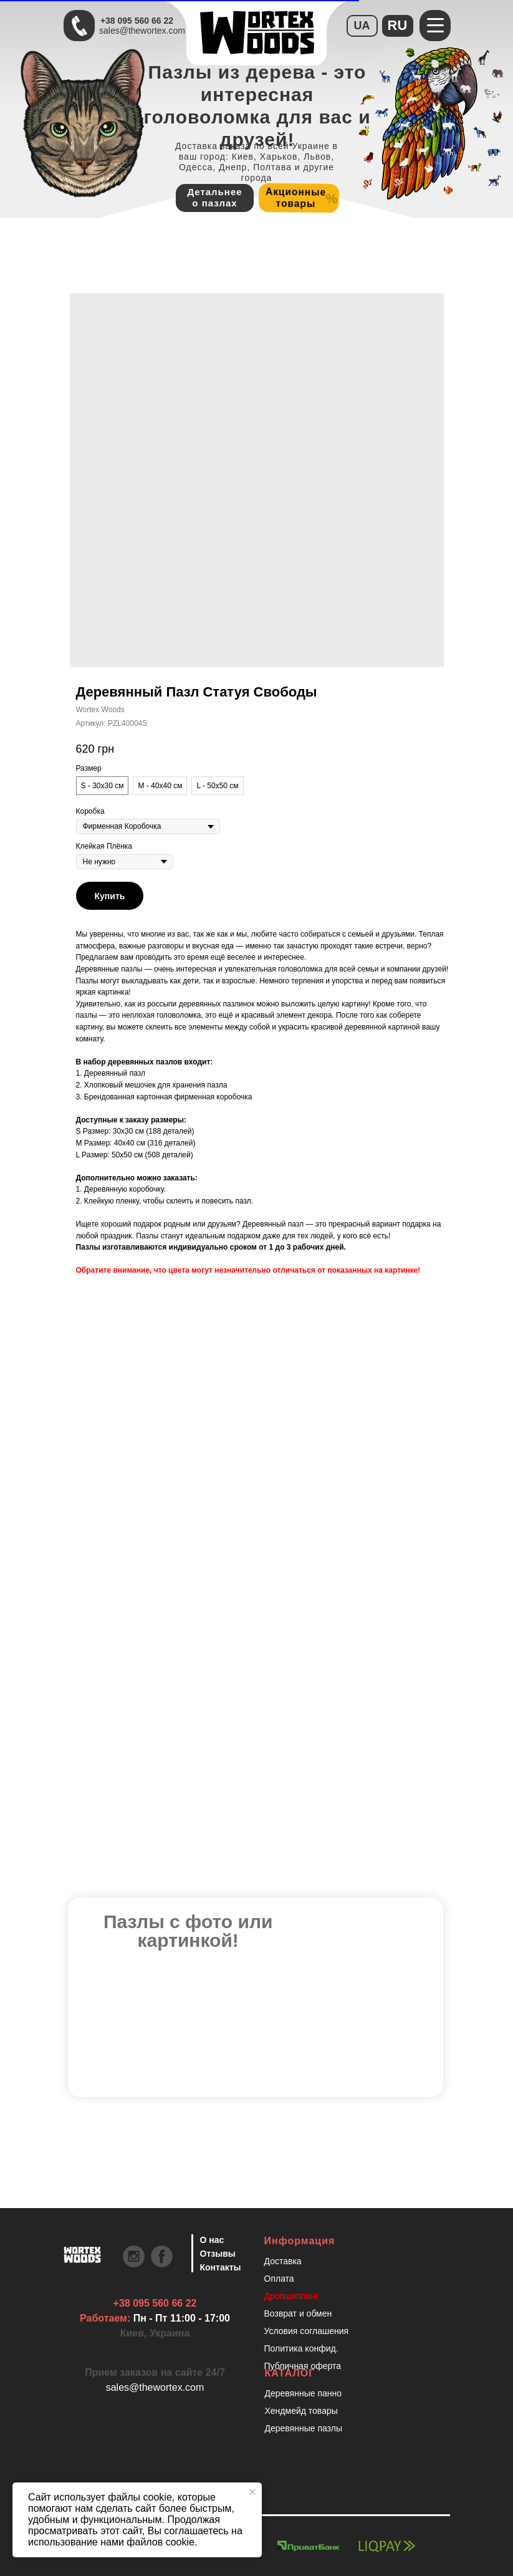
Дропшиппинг (291, 2296)
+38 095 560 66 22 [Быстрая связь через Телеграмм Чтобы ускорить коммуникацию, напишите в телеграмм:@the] (136, 21)
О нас (212, 2240)
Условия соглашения (306, 2331)
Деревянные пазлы (304, 2428)
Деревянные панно (303, 2393)
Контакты (220, 2267)
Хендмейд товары (301, 2411)
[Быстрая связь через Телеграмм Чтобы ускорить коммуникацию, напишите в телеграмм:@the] (79, 25)
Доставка (283, 2261)
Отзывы (218, 2254)
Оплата (279, 2279)
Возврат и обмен (298, 2313)
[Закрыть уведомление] (252, 2492)
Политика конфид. (301, 2348)
